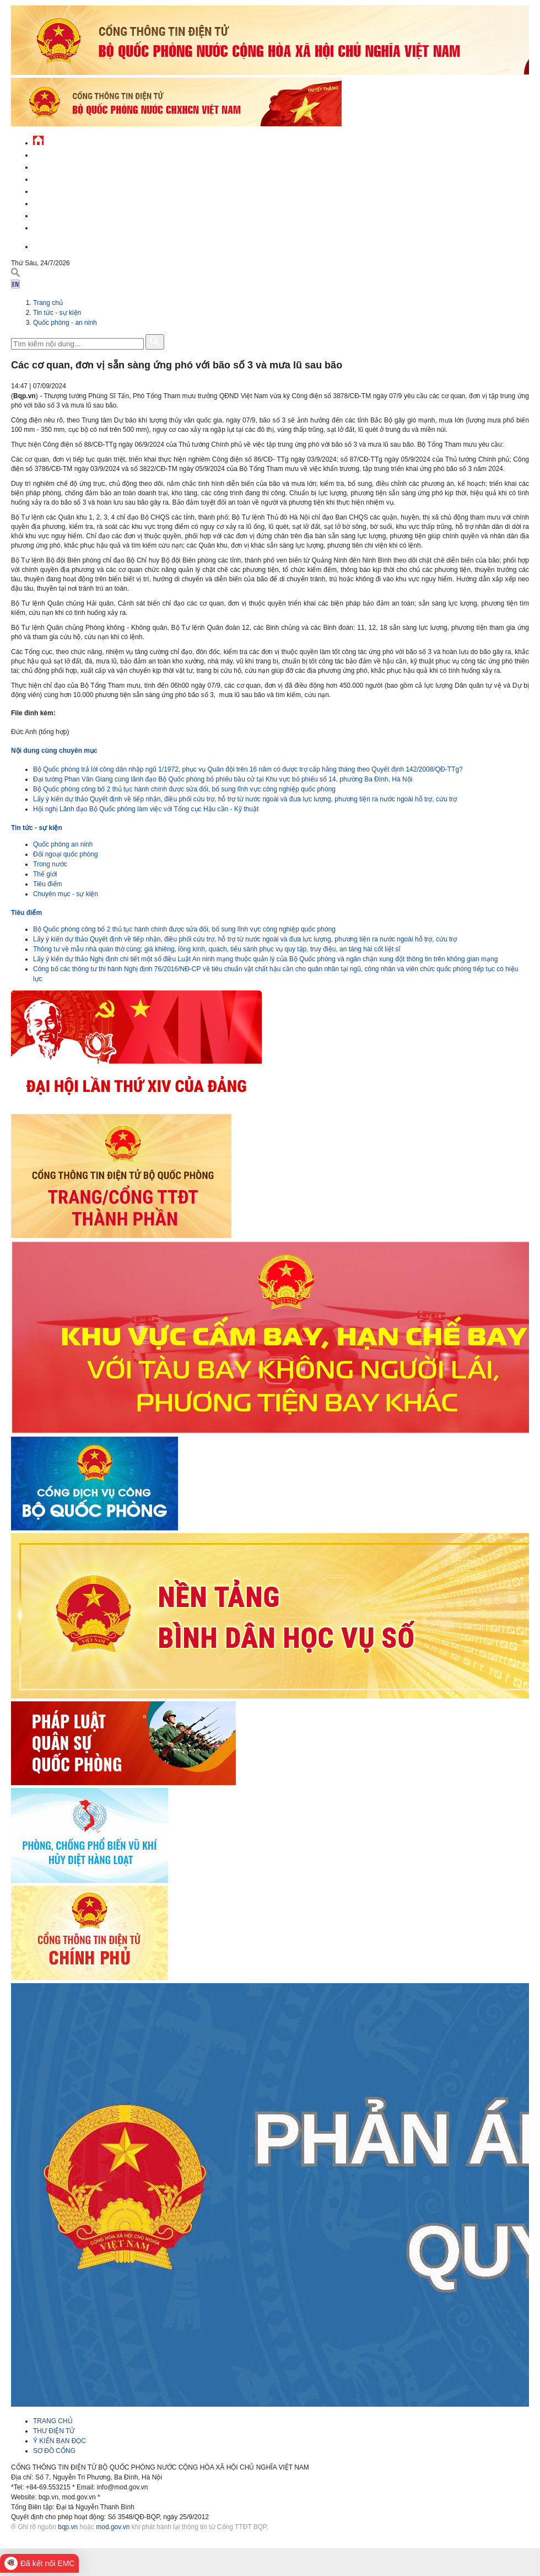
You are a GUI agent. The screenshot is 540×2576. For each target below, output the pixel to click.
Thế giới (45, 874)
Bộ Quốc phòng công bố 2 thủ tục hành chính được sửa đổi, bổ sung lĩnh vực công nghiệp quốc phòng (184, 789)
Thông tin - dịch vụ (66, 226)
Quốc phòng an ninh (63, 844)
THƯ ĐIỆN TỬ (53, 2431)
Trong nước (50, 864)
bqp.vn (68, 2527)
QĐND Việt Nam (57, 166)
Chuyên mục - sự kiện (65, 894)
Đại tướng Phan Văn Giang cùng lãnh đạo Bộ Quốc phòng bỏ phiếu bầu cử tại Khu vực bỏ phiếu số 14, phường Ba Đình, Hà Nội (222, 779)
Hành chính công (63, 202)
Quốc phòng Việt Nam (69, 178)
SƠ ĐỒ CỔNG (54, 2451)
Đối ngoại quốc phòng (65, 854)
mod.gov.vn (112, 2527)
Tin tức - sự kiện (60, 153)
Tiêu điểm (47, 884)
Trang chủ (48, 303)
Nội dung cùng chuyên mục (54, 750)
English (46, 245)
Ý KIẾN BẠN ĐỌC (59, 2441)
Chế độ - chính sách (67, 214)
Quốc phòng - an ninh (65, 322)
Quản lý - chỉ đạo (62, 190)
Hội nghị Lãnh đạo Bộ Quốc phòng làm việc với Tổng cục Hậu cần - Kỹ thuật (145, 809)
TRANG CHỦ (53, 2421)
